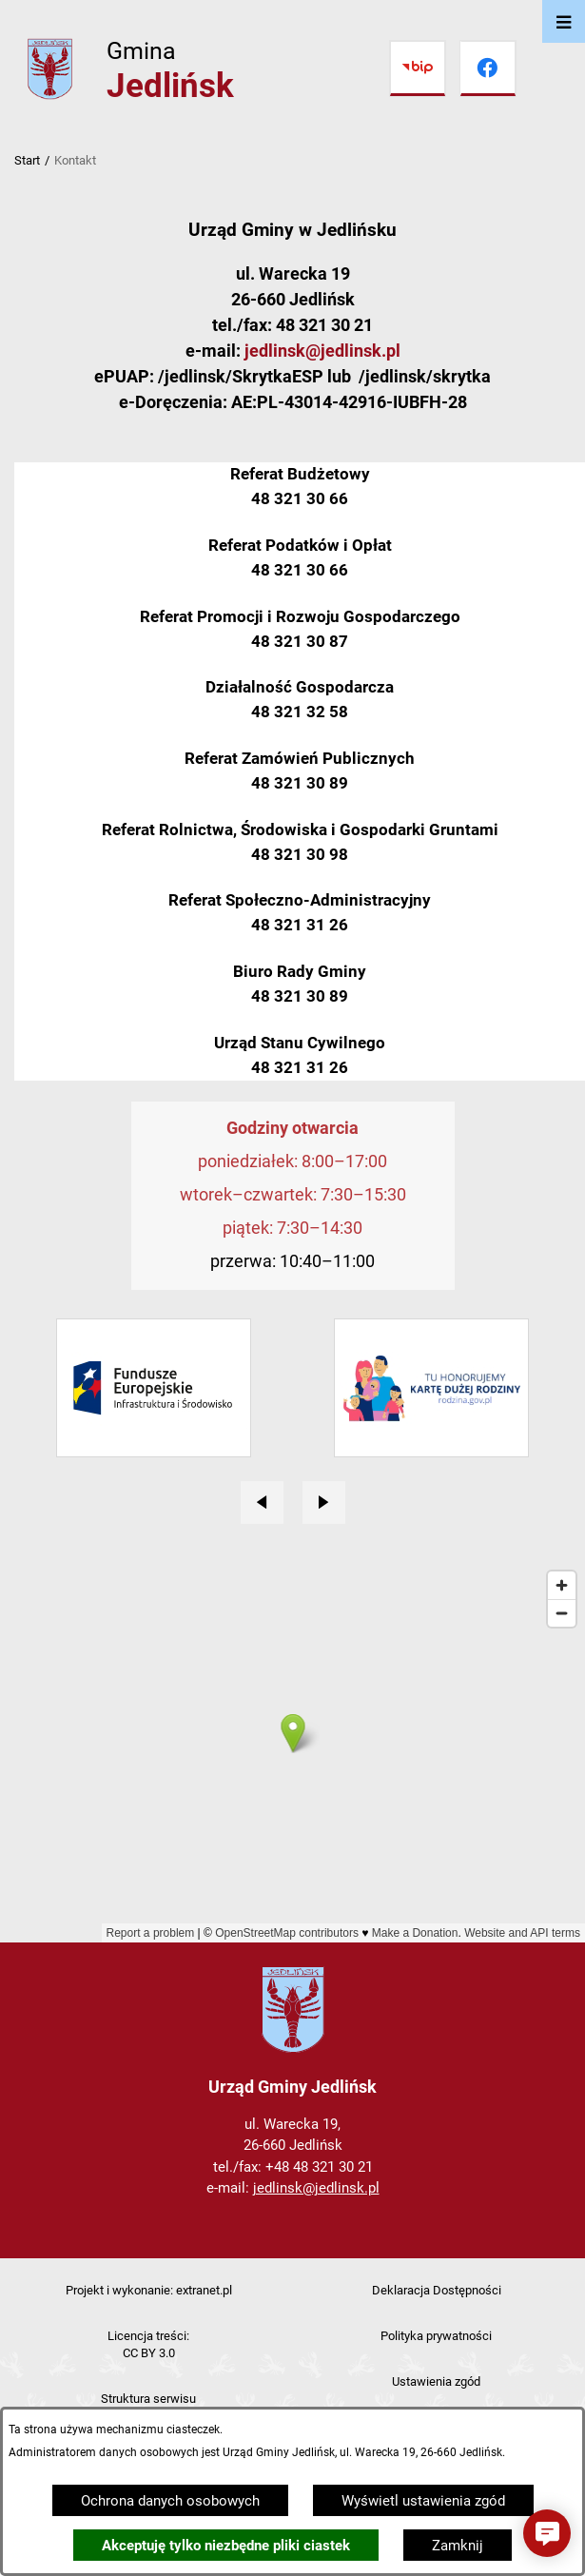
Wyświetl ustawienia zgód (423, 2500)
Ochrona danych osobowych (170, 2500)
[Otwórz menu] (563, 21)
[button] (547, 2533)
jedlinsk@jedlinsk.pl (322, 351)
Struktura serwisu (148, 2398)
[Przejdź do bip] (417, 68)
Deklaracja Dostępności (436, 2290)
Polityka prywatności (436, 2336)
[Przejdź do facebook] (488, 68)
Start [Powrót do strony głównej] (27, 160)
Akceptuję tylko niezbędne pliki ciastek (226, 2545)
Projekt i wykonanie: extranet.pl (149, 2290)
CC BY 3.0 (149, 2353)
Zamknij (457, 2545)
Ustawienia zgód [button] (436, 2381)
